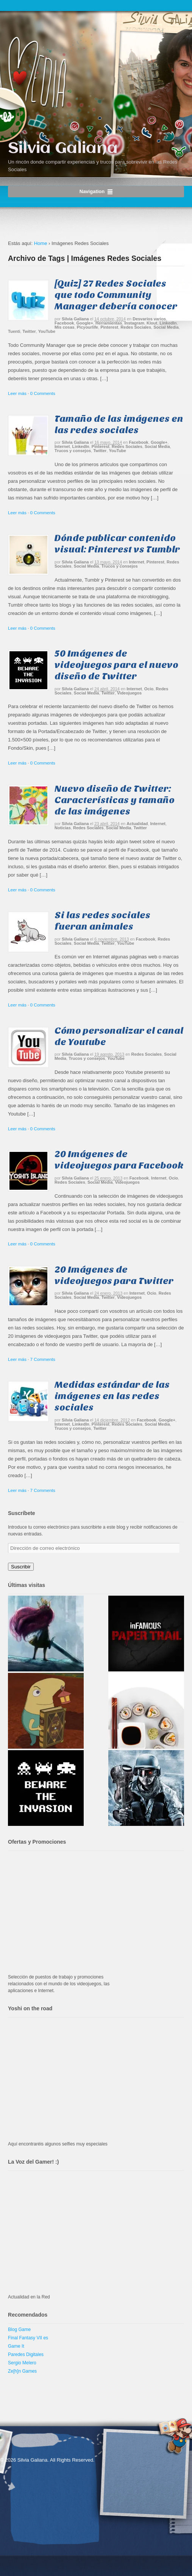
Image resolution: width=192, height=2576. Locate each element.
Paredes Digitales (26, 2354)
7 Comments (42, 1359)
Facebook (64, 323)
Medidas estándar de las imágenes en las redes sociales (112, 1396)
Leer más (17, 393)
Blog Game (19, 2329)
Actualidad (137, 823)
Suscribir (21, 1567)
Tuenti (14, 331)
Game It (16, 2346)
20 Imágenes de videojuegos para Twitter (114, 1275)
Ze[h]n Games (22, 2371)
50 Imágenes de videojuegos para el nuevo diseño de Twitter (116, 665)
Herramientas (108, 323)
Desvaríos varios (149, 319)
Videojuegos (129, 693)
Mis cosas (65, 327)
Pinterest (109, 327)
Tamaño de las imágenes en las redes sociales (119, 424)
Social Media (166, 327)
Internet (62, 446)
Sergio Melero (22, 2362)
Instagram (134, 323)
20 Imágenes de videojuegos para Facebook (119, 1159)
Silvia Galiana (63, 148)
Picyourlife (87, 327)
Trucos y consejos (73, 450)
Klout (152, 323)
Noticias (63, 827)
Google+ (84, 323)
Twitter (29, 331)
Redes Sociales (135, 327)
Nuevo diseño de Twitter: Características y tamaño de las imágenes (115, 800)
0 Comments (42, 393)
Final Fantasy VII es (28, 2337)
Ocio (148, 689)
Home (40, 243)
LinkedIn (167, 323)
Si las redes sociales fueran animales (102, 921)
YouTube (46, 331)
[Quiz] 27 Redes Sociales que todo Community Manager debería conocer (116, 295)
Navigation (92, 191)
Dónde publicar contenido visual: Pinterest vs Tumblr (117, 543)
